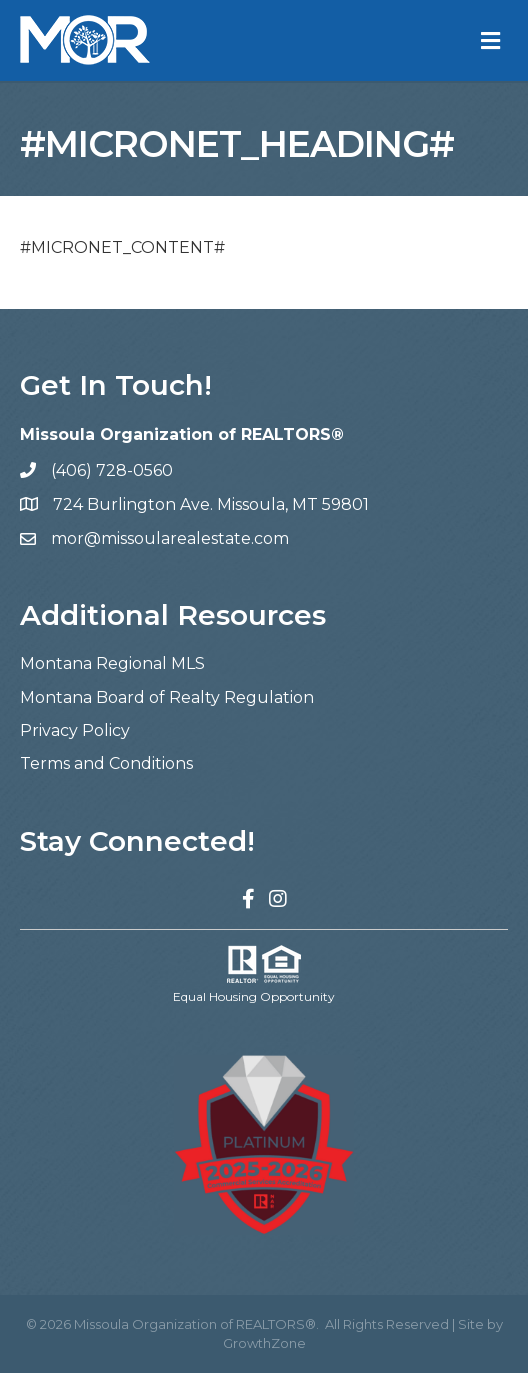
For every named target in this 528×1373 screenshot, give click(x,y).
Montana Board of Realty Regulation (167, 697)
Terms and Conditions (106, 763)
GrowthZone (264, 1343)
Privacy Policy (75, 730)
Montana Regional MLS (112, 663)
